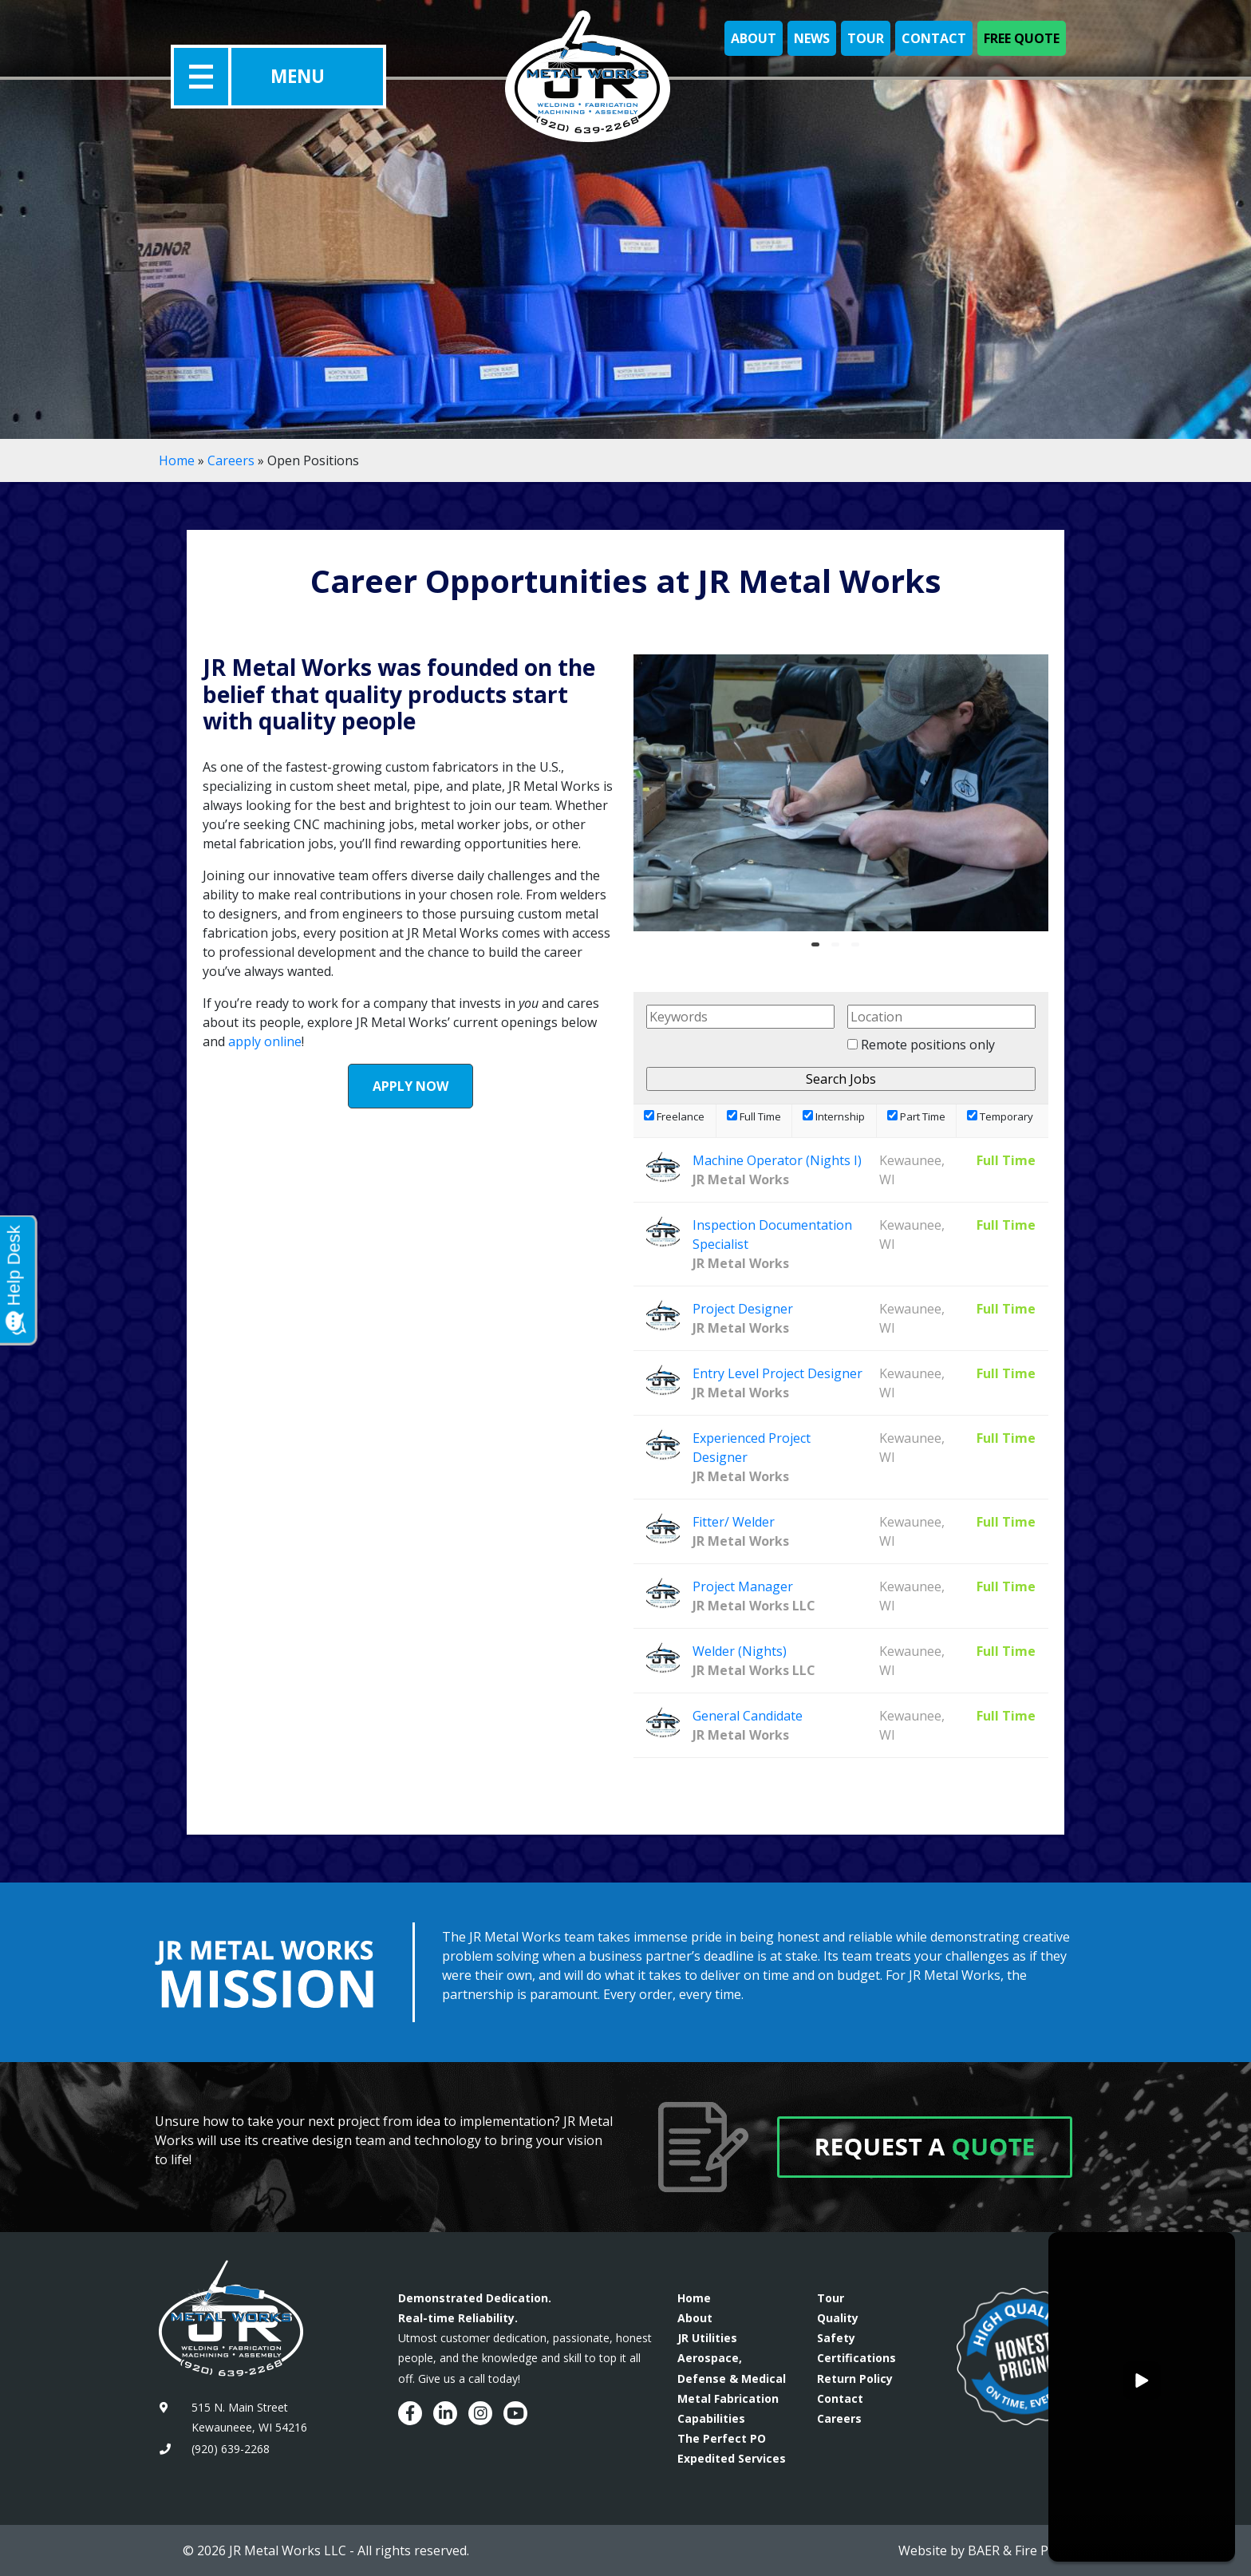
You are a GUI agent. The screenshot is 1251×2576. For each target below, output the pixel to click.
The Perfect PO (721, 2438)
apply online (265, 1041)
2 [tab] (839, 950)
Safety (836, 2337)
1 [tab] (819, 950)
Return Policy (855, 2378)
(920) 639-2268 (230, 2448)
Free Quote (1022, 38)
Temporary (1000, 1116)
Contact (934, 38)
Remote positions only (928, 1044)
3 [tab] (859, 950)
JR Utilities (707, 2337)
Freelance (674, 1116)
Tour (865, 38)
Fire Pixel (1041, 2550)
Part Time (916, 1116)
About (753, 38)
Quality (837, 2317)
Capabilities (711, 2418)
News (812, 38)
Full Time (754, 1116)
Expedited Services (731, 2458)
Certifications (856, 2357)
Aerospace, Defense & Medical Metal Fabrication (731, 2377)
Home (177, 460)
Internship (834, 1116)
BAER (984, 2550)
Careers (231, 460)
